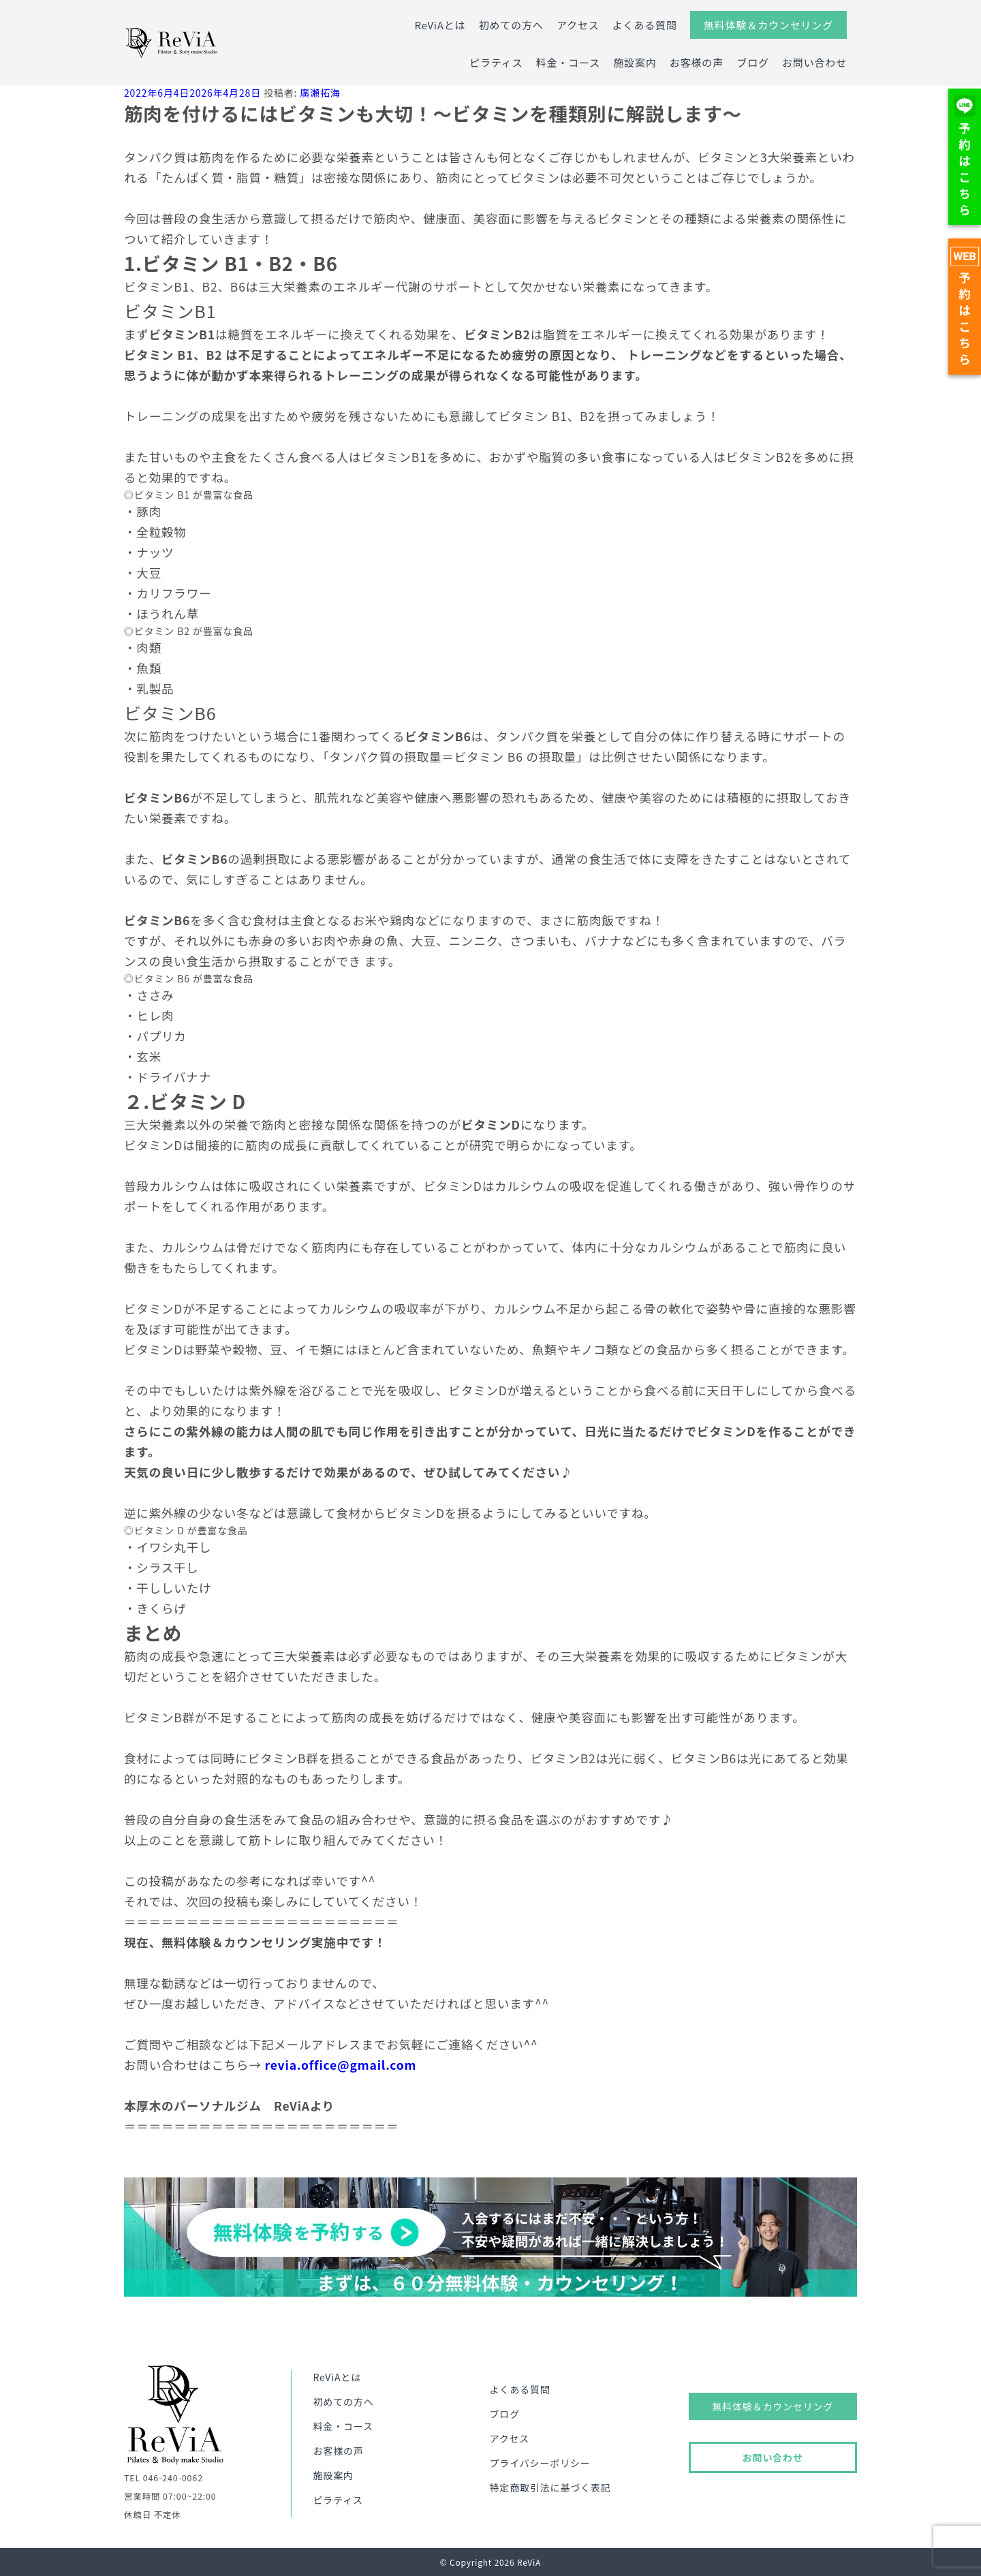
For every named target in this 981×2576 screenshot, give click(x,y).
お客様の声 (696, 62)
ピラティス (496, 62)
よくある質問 (644, 25)
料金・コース (568, 62)
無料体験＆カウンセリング (768, 25)
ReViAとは (439, 25)
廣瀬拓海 (320, 92)
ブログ (752, 62)
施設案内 (634, 62)
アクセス (578, 25)
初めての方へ (511, 25)
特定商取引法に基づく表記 (550, 2487)
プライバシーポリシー (540, 2463)
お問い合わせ (814, 62)
